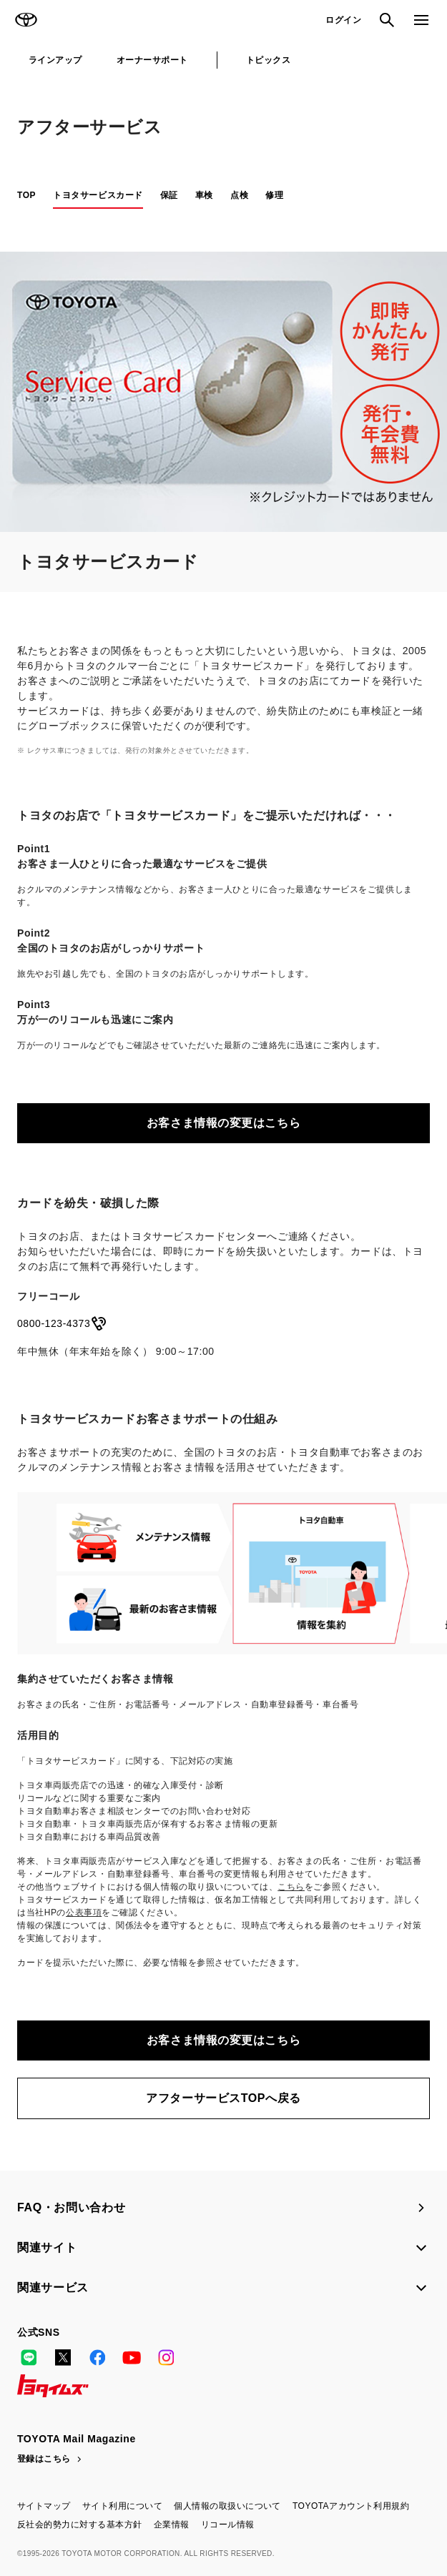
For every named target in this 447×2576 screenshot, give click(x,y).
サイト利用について (122, 2506)
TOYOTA (25, 20)
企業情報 (172, 2525)
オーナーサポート (152, 60)
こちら (291, 1887)
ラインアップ (55, 60)
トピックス (268, 60)
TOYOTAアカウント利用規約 (351, 2506)
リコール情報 (228, 2525)
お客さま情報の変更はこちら (223, 1123)
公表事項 (84, 1913)
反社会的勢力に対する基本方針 (79, 2525)
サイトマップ (44, 2506)
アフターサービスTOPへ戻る (223, 2098)
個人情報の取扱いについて (227, 2506)
